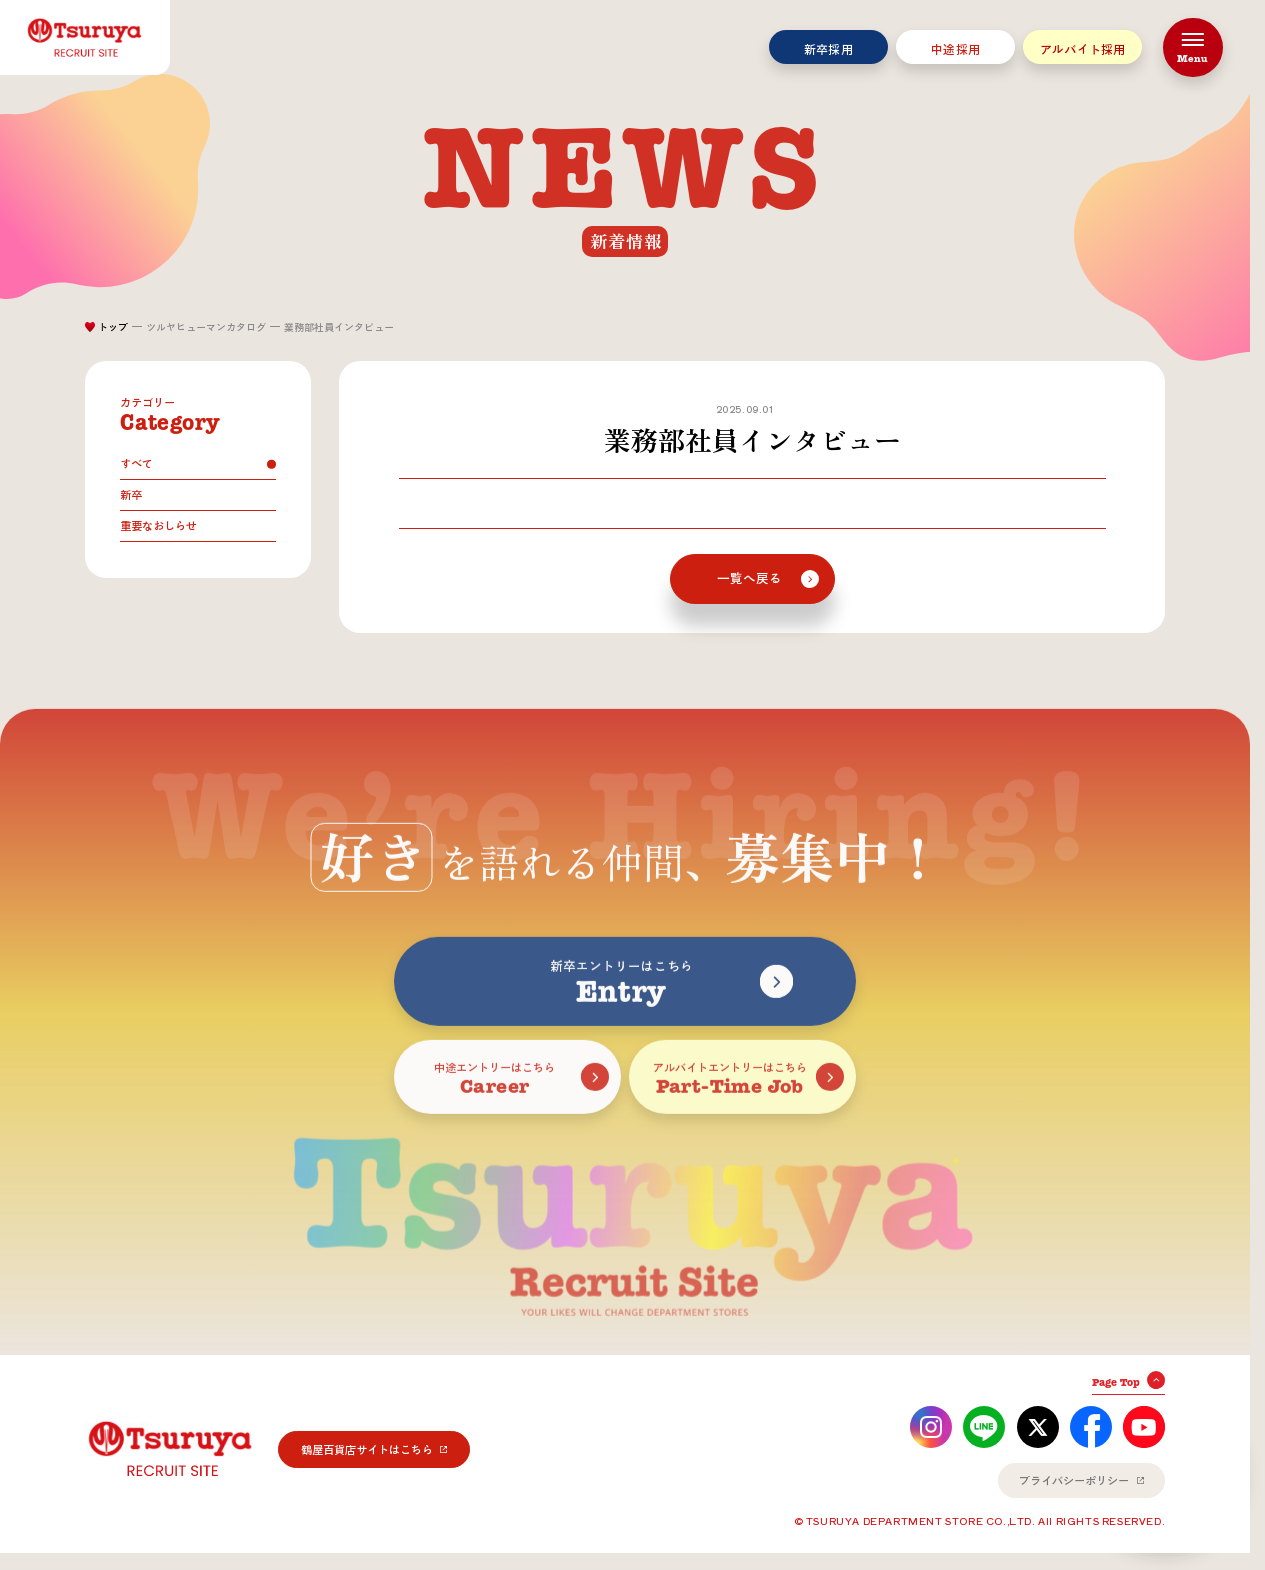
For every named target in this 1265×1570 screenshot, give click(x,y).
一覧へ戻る (749, 578)
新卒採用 (828, 49)
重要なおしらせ (158, 525)
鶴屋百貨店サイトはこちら (367, 1449)
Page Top (1116, 1382)
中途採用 (955, 49)
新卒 (131, 494)
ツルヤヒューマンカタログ (206, 327)
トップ (113, 327)
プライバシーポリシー (1074, 1480)
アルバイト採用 (1083, 49)
